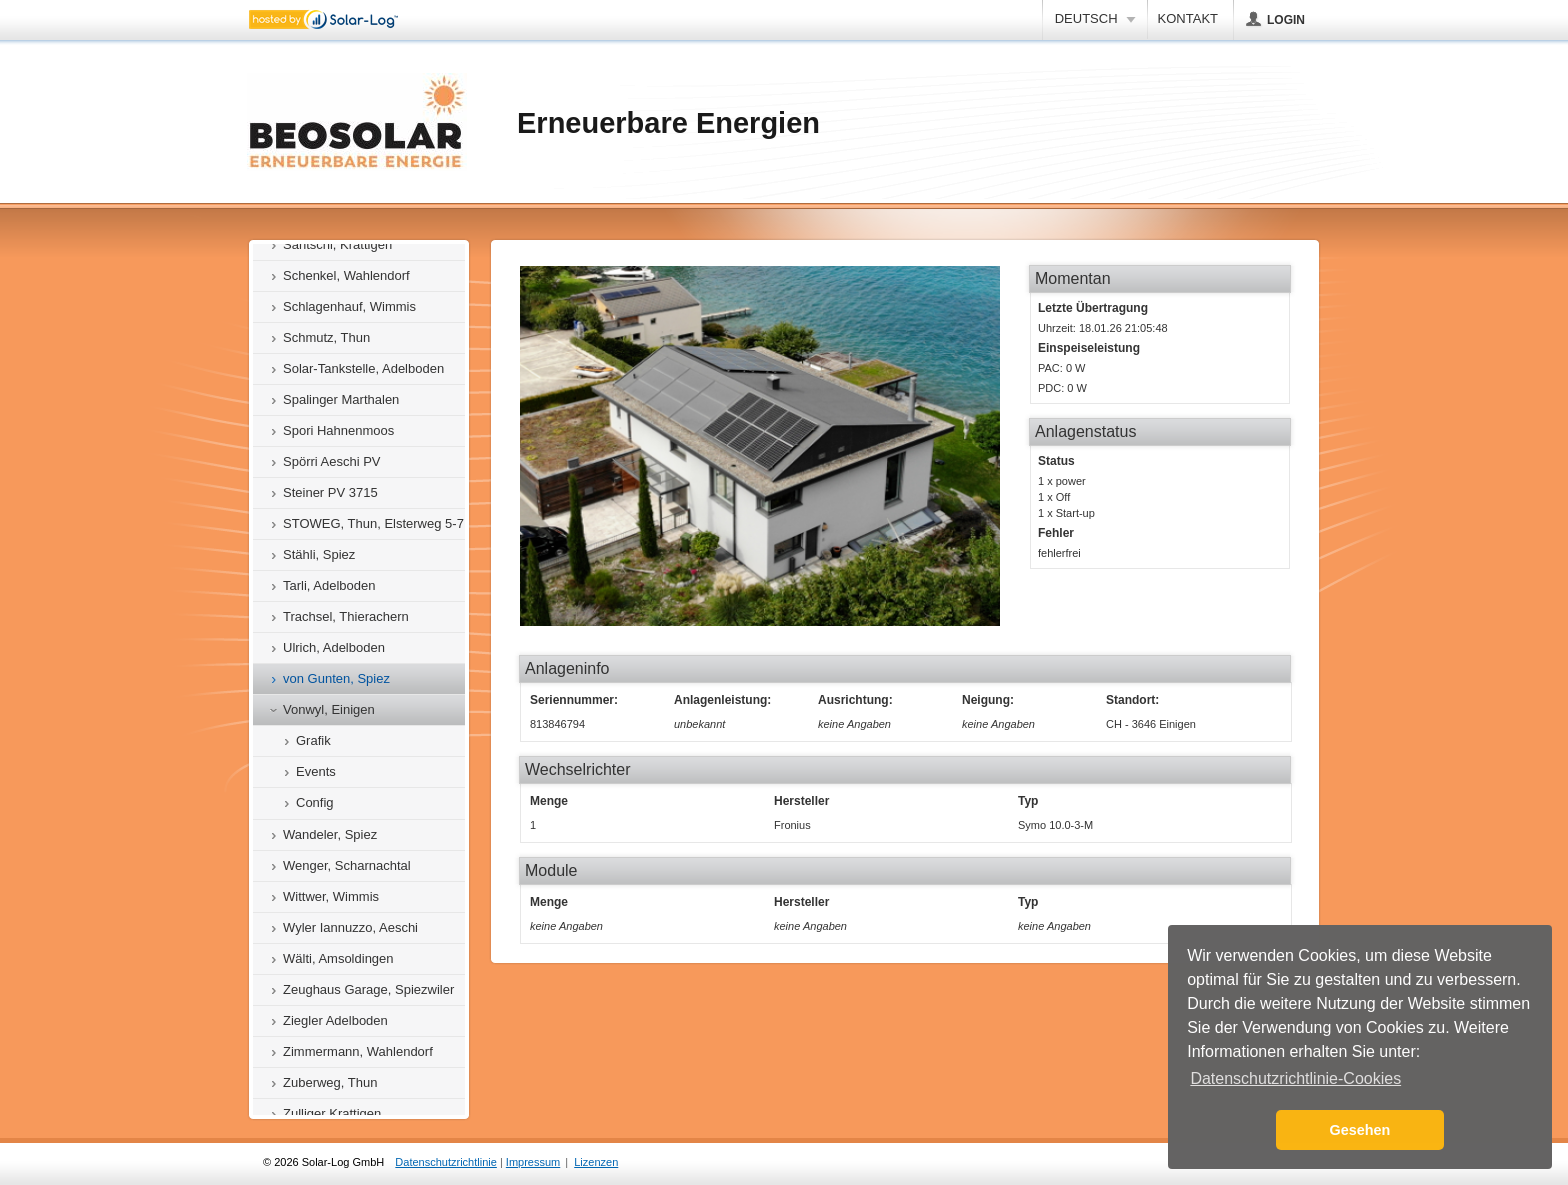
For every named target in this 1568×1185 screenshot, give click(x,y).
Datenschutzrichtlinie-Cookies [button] (1295, 1078)
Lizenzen (596, 1162)
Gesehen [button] (1360, 1130)
